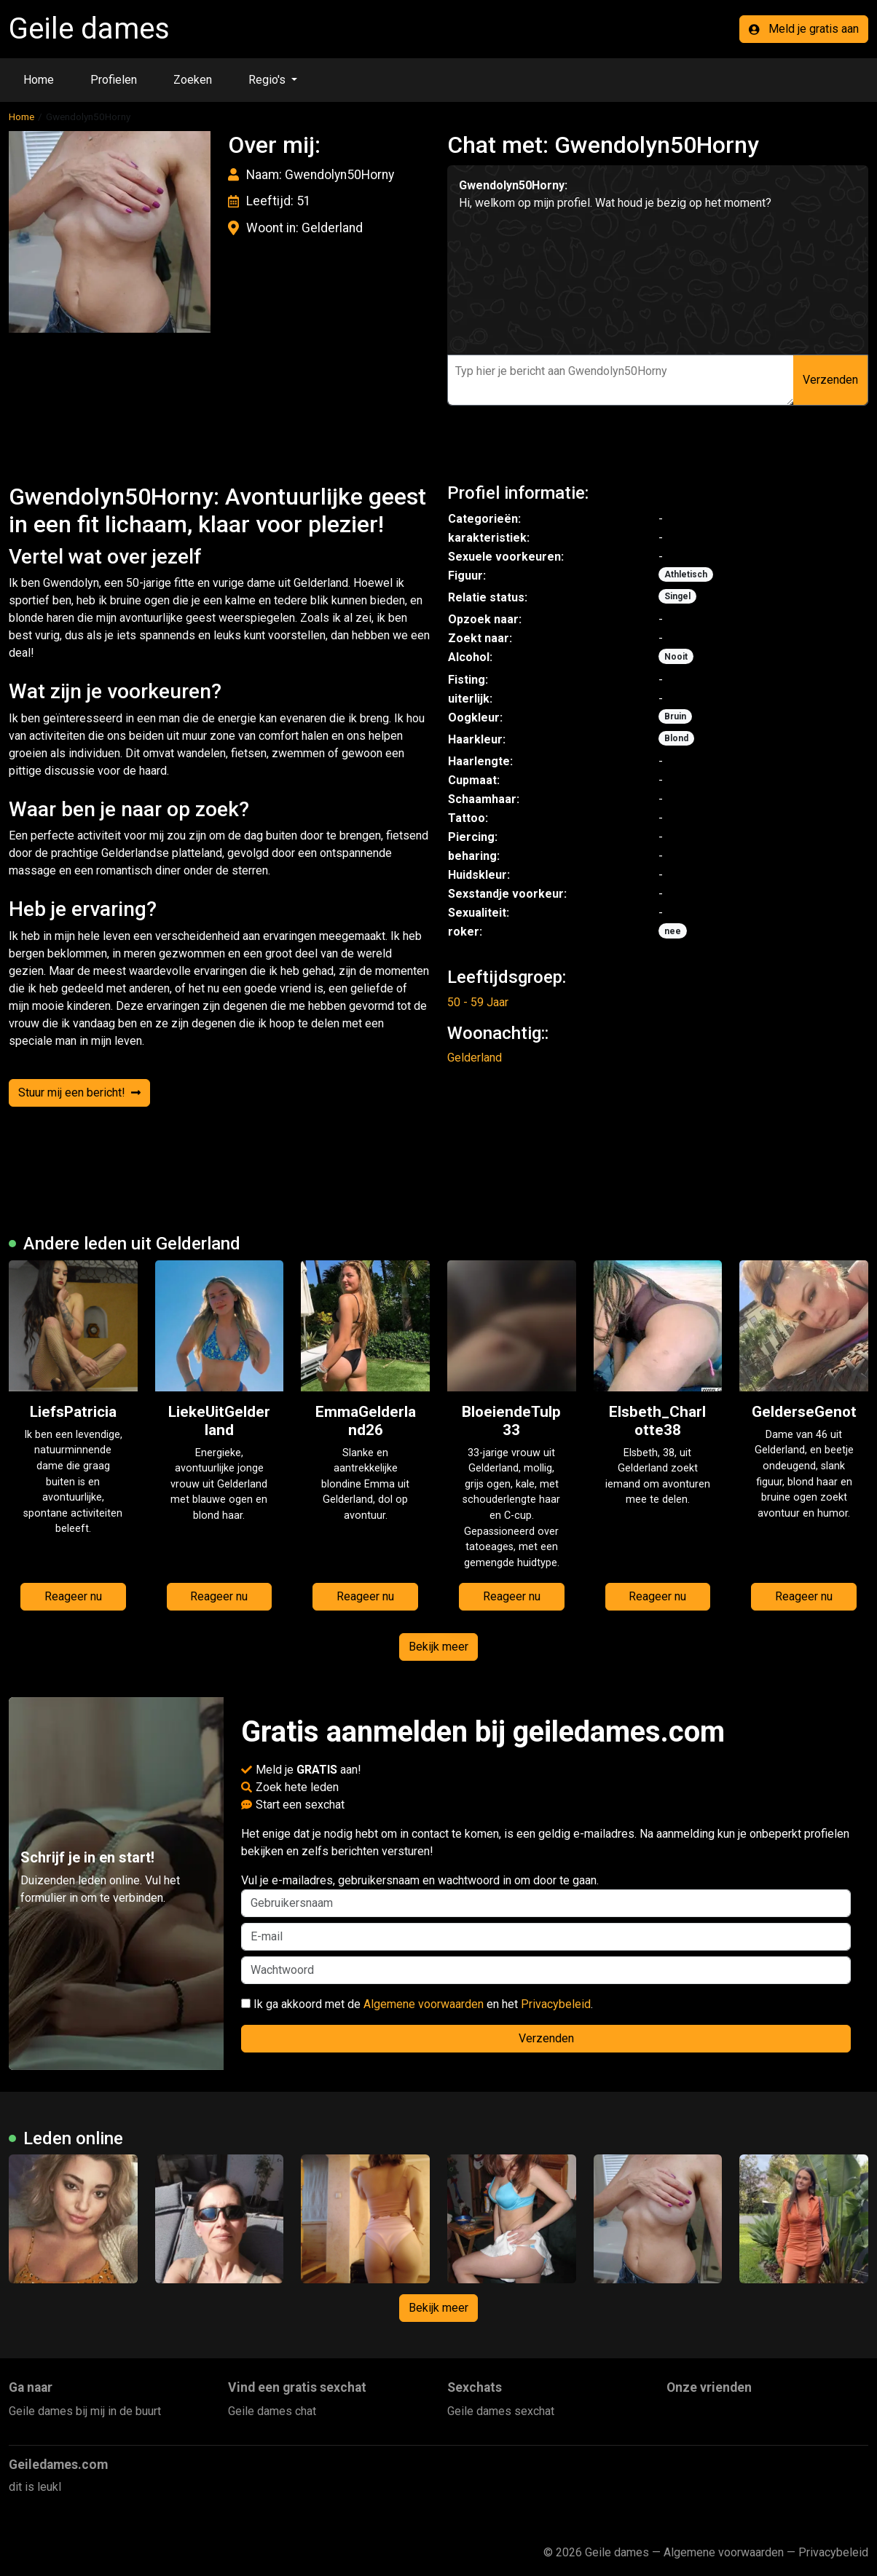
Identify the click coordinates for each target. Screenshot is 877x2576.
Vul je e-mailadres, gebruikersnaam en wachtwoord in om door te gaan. (546, 1895)
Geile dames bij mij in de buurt (85, 2411)
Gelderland (474, 1057)
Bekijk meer (438, 1647)
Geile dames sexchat (500, 2411)
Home (38, 80)
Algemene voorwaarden (423, 2004)
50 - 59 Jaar (477, 1002)
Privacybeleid (556, 2004)
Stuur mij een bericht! (79, 1092)
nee (672, 931)
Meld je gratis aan (804, 29)
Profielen (113, 80)
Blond (676, 738)
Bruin (675, 716)
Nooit (676, 657)
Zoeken (192, 80)
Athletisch (685, 574)
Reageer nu (73, 1596)
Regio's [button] (268, 80)
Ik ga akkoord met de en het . (417, 2004)
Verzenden (830, 380)
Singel (677, 596)
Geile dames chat (272, 2411)
